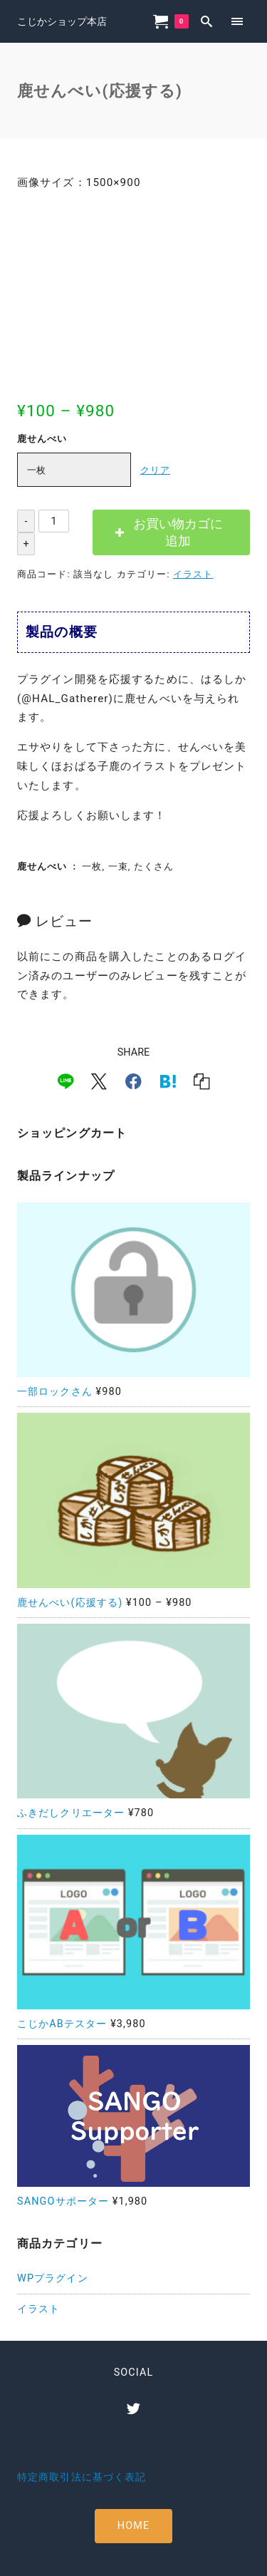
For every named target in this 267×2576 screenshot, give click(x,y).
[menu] (237, 21)
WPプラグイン (52, 2278)
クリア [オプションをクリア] (155, 470)
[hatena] (168, 1081)
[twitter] (133, 2408)
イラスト (193, 574)
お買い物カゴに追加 (178, 532)
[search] (206, 21)
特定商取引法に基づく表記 (81, 2477)
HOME (133, 2526)
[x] (99, 1081)
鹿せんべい (42, 438)
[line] (65, 1081)
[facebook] (133, 1081)
